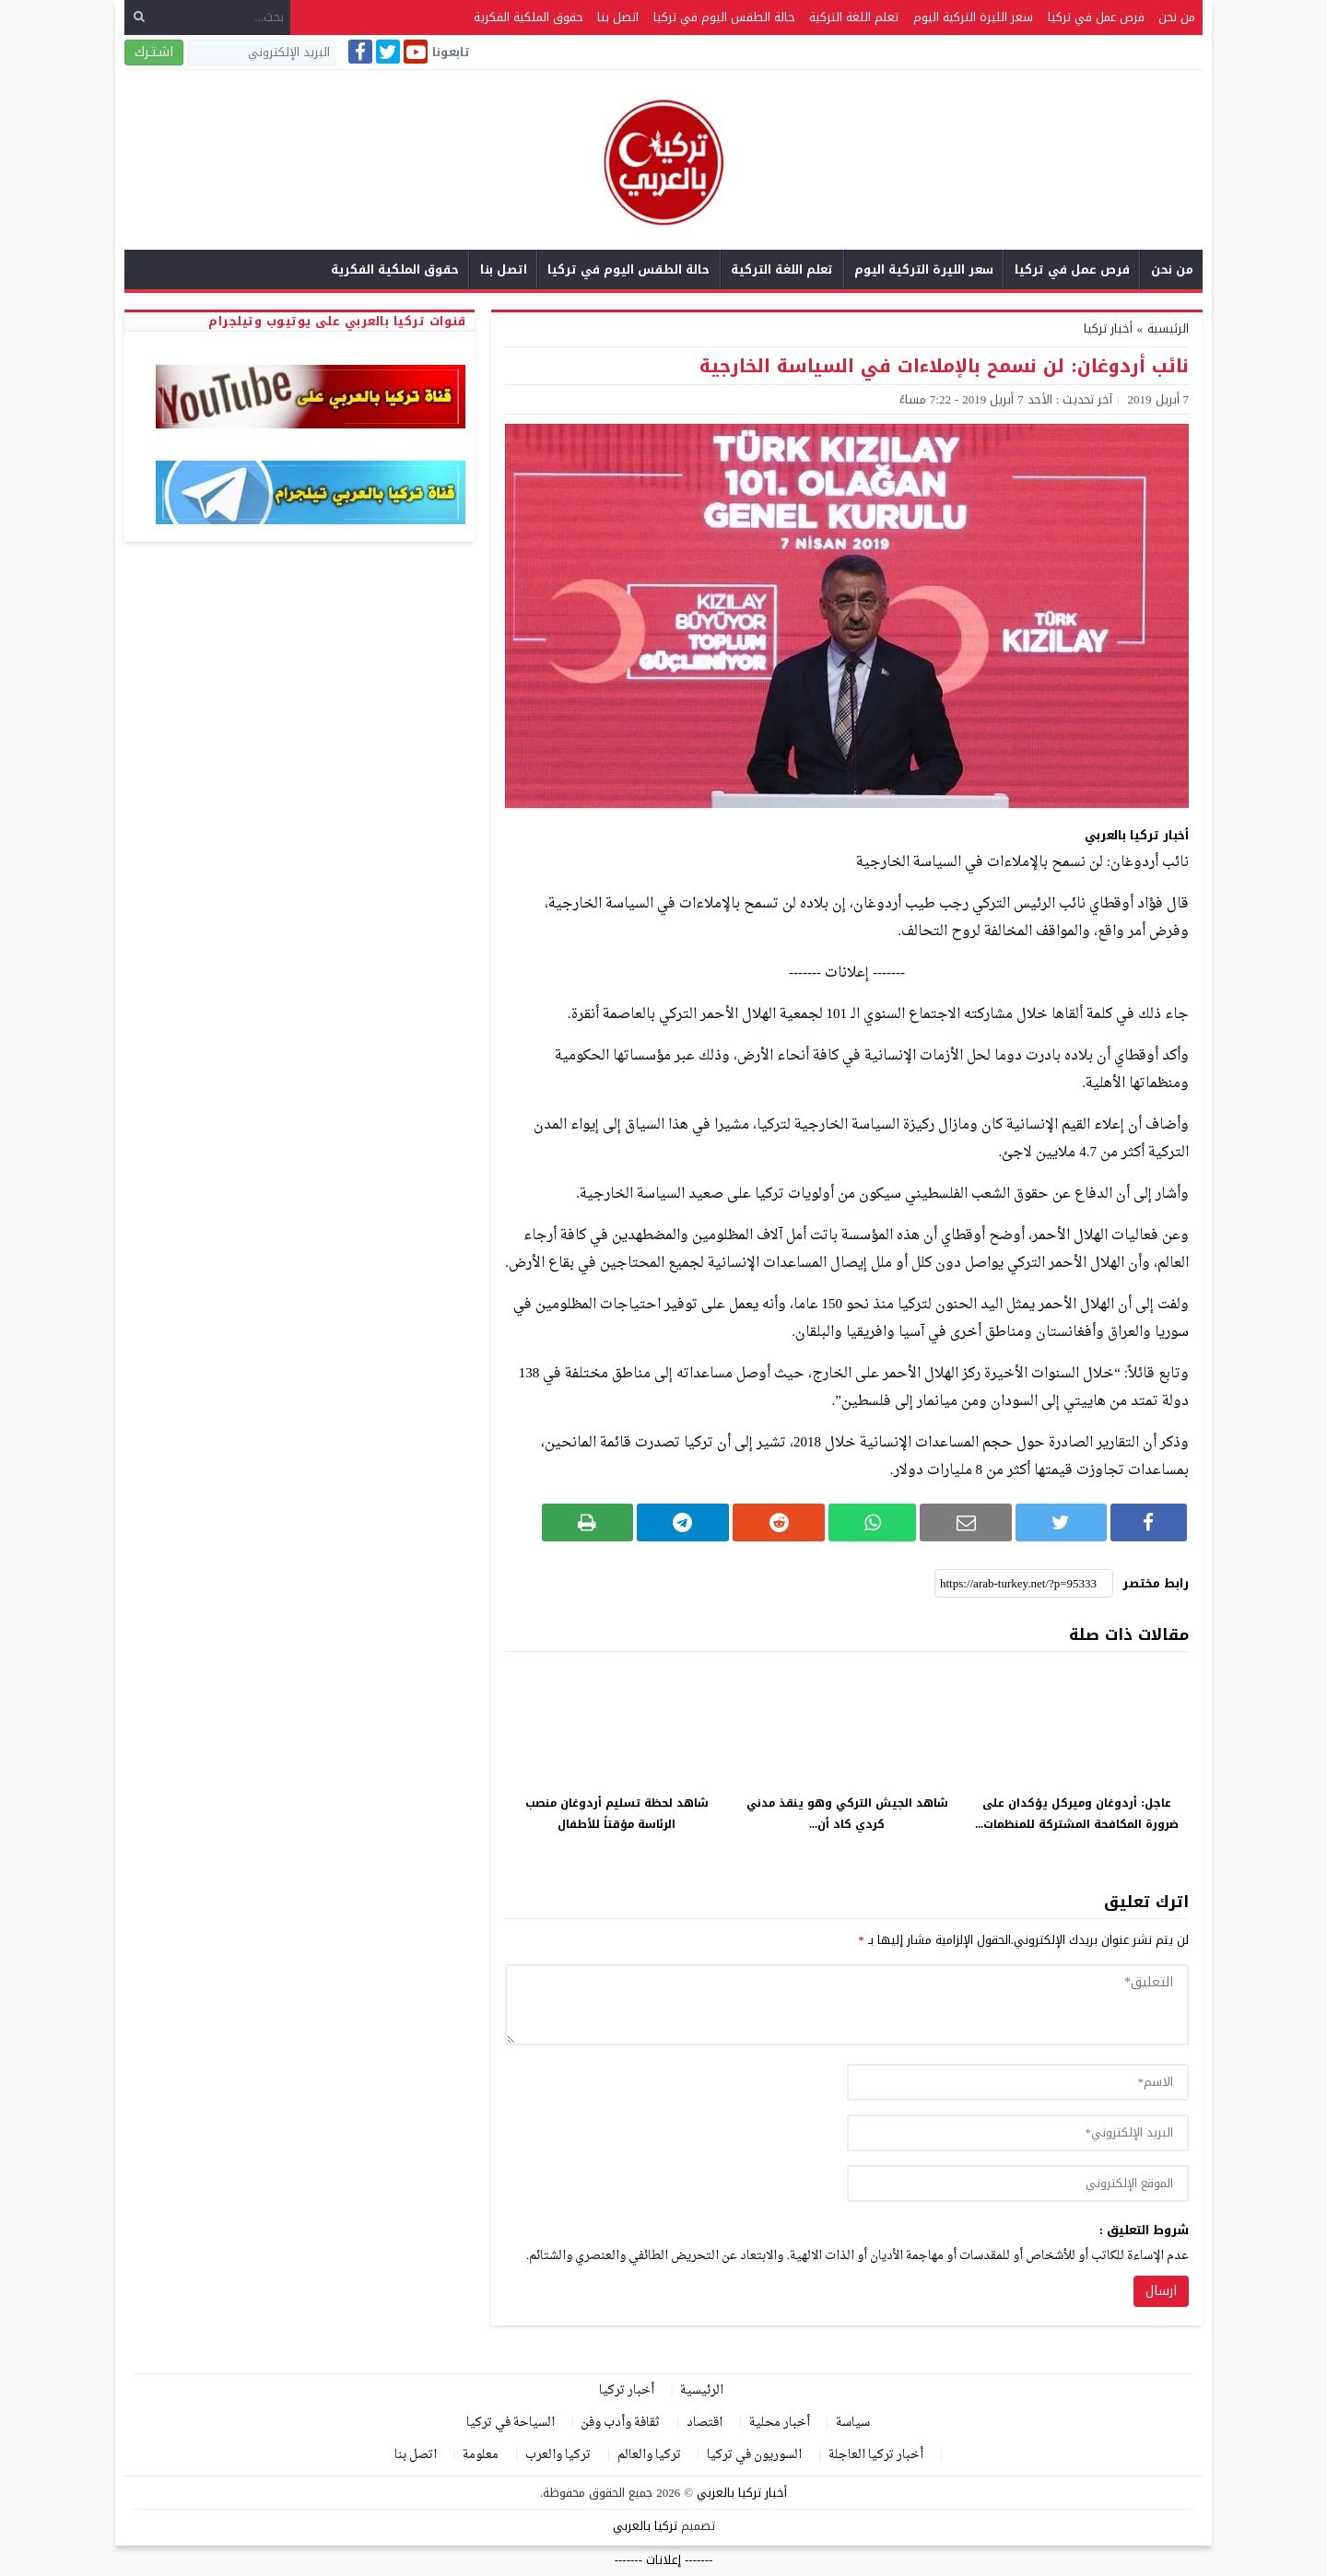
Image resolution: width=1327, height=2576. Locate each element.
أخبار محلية (779, 2422)
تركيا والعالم (649, 2454)
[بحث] (139, 17)
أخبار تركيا (1108, 328)
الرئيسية (701, 2390)
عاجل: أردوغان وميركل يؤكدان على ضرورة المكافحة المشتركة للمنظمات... (1077, 1813)
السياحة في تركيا (510, 2422)
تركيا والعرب (558, 2454)
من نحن (1176, 17)
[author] (1018, 2082)
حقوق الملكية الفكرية (528, 17)
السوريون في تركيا (754, 2454)
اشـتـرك (154, 52)
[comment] (847, 2004)
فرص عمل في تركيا (1096, 17)
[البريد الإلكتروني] (261, 52)
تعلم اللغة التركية (853, 17)
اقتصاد (704, 2422)
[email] (1018, 2132)
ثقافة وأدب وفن (620, 2422)
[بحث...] (207, 17)
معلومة (481, 2454)
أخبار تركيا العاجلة (875, 2454)
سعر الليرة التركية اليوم (973, 17)
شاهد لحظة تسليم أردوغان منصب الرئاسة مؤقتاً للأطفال (617, 1813)
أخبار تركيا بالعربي (742, 2492)
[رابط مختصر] (1023, 1583)
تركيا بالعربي (645, 2525)
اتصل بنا (618, 17)
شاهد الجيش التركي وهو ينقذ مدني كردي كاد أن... (847, 1813)
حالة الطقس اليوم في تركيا (724, 17)
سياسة (853, 2422)
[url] (1018, 2183)
